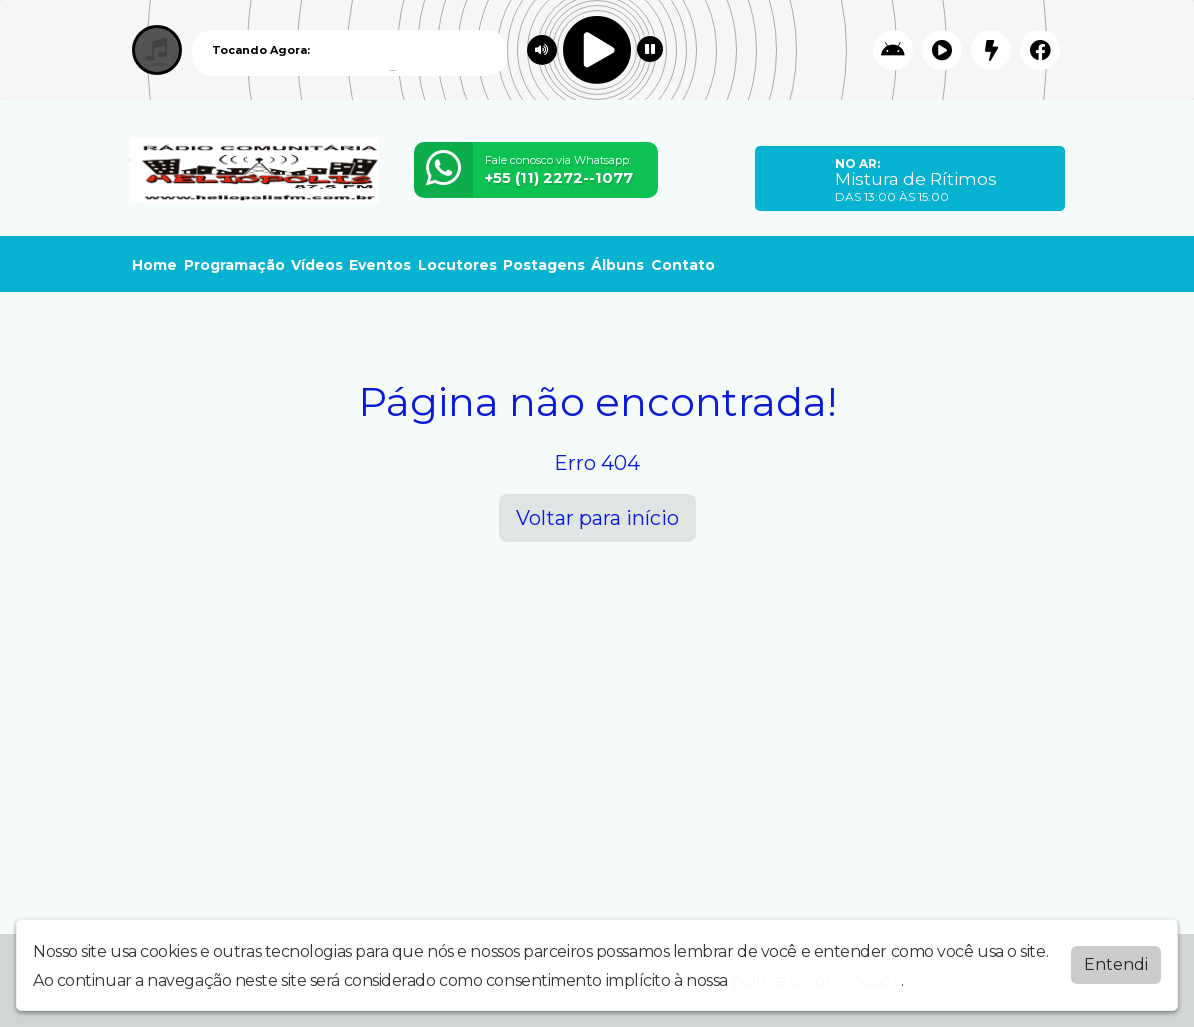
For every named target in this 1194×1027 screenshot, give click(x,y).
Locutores (457, 265)
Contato (683, 265)
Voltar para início (597, 518)
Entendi (1116, 964)
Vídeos (317, 265)
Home (154, 265)
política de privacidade (817, 980)
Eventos (380, 265)
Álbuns (617, 265)
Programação (234, 265)
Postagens (544, 265)
